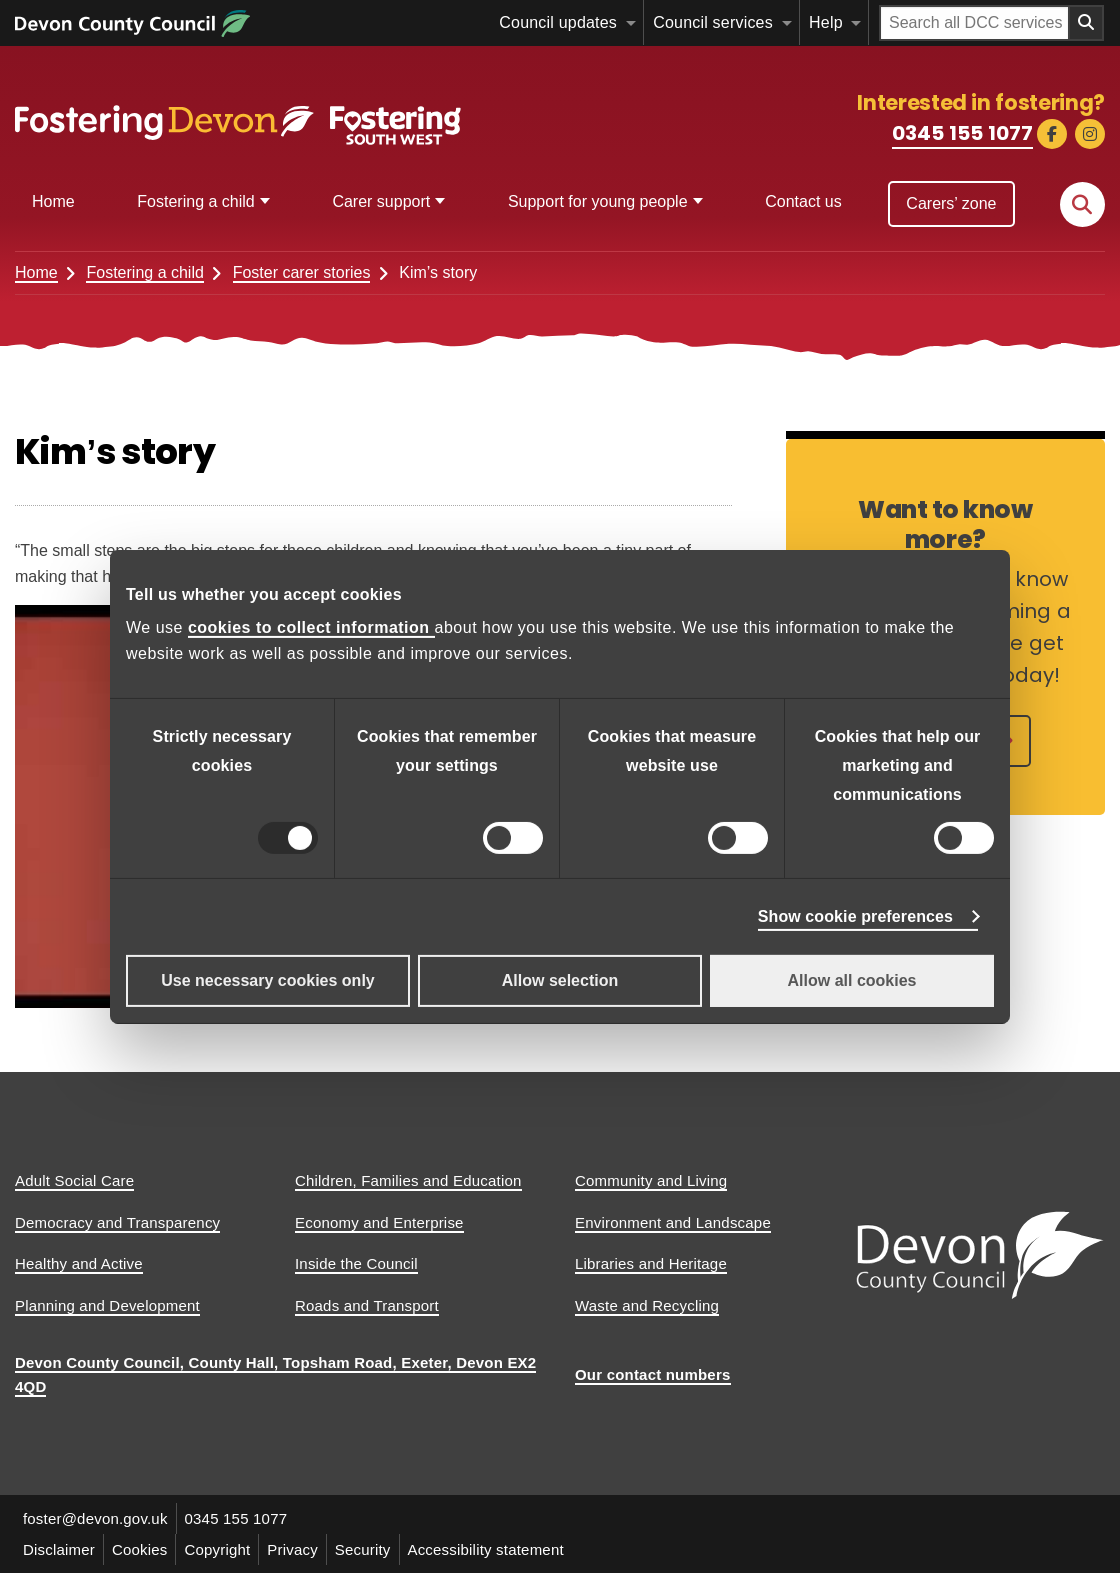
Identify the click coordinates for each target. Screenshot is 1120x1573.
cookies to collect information (311, 627)
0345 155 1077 (962, 133)
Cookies (140, 1549)
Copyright (218, 1549)
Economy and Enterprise (379, 1222)
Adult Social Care (74, 1180)
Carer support (381, 201)
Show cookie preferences (855, 916)
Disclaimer (59, 1549)
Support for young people (598, 201)
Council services (713, 22)
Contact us (803, 201)
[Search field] (974, 23)
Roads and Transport (367, 1305)
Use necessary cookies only (267, 980)
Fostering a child (195, 201)
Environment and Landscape (673, 1222)
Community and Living (651, 1180)
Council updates (558, 22)
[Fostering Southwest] (240, 117)
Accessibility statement (486, 1549)
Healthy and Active (79, 1263)
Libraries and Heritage (651, 1263)
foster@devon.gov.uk (95, 1518)
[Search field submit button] (1087, 23)
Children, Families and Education (408, 1180)
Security (363, 1549)
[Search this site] (1082, 204)
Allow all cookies (852, 980)
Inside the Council (356, 1263)
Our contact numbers (653, 1374)
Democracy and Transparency (117, 1222)
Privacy (293, 1549)
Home (53, 201)
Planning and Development (107, 1305)
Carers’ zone (951, 203)
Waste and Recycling (647, 1305)
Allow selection (560, 980)
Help (826, 22)
